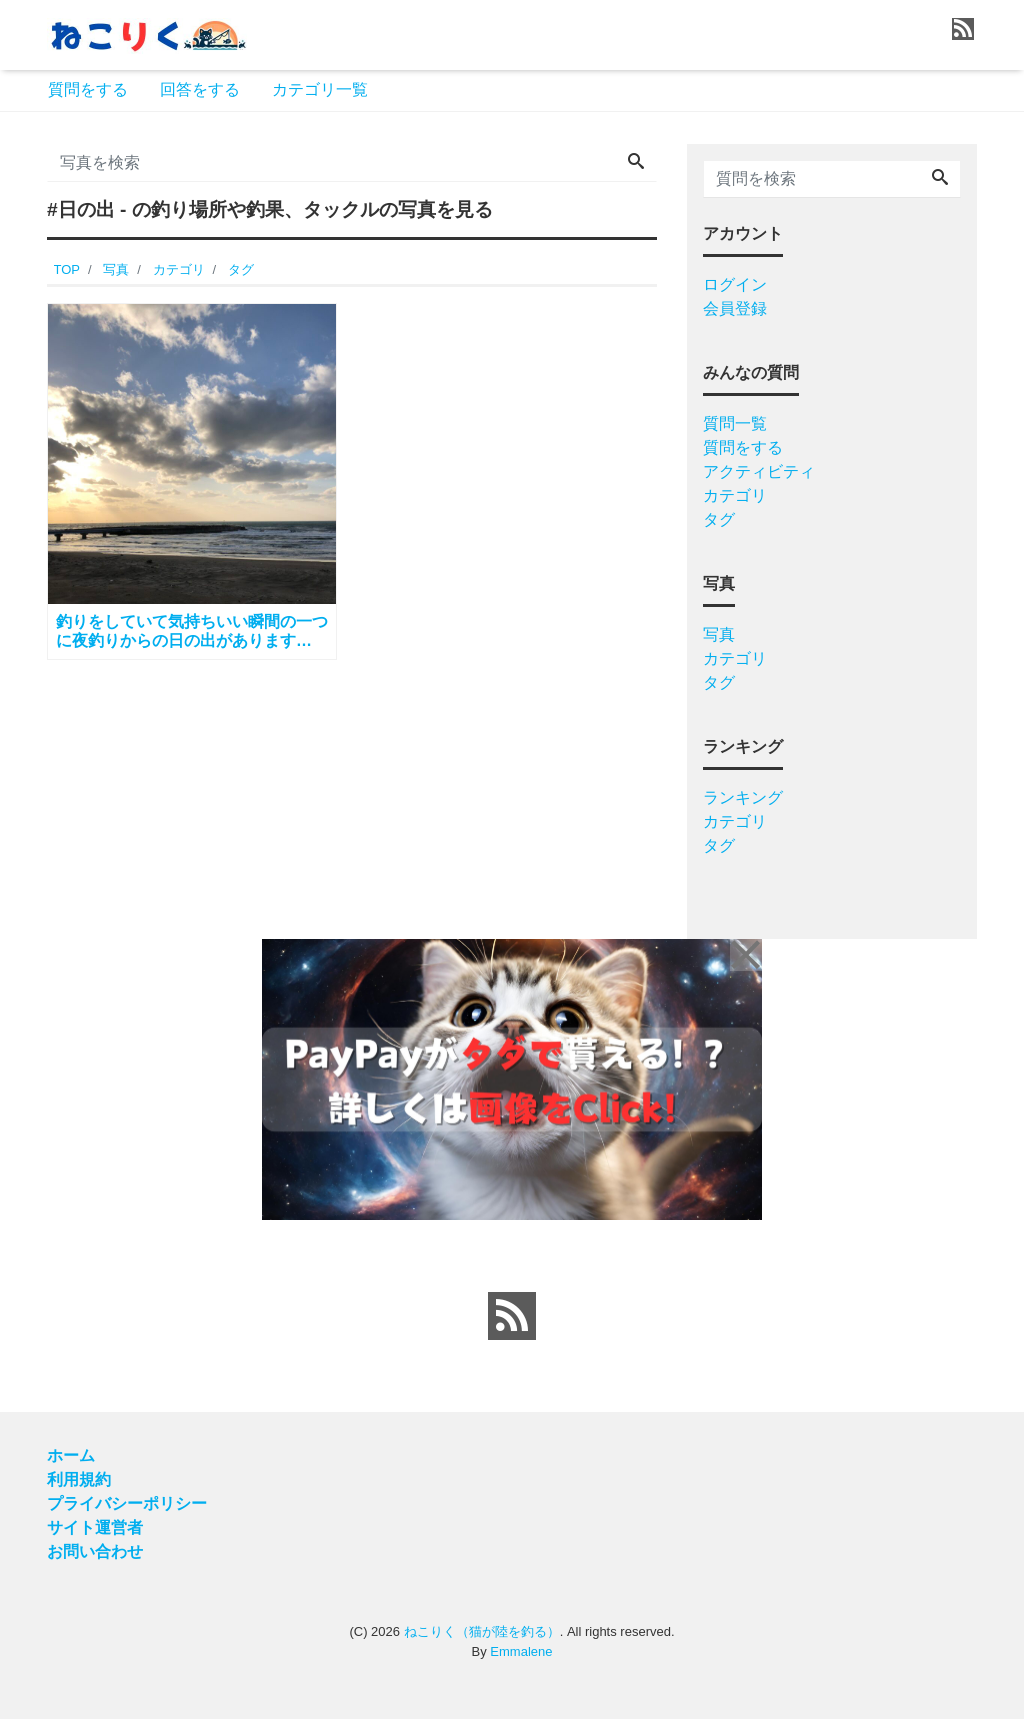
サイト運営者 (95, 1527)
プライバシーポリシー (127, 1503)
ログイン (735, 284)
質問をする (88, 89)
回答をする (200, 89)
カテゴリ (735, 495)
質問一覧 (735, 423)
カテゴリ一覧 (320, 89)
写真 (719, 634)
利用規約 (79, 1479)
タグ (719, 519)
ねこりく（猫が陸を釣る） (482, 1631)
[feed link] (512, 1316)
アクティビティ (759, 471)
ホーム (71, 1455)
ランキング (743, 797)
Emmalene (521, 1651)
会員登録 (735, 308)
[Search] (636, 163)
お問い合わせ (95, 1551)
